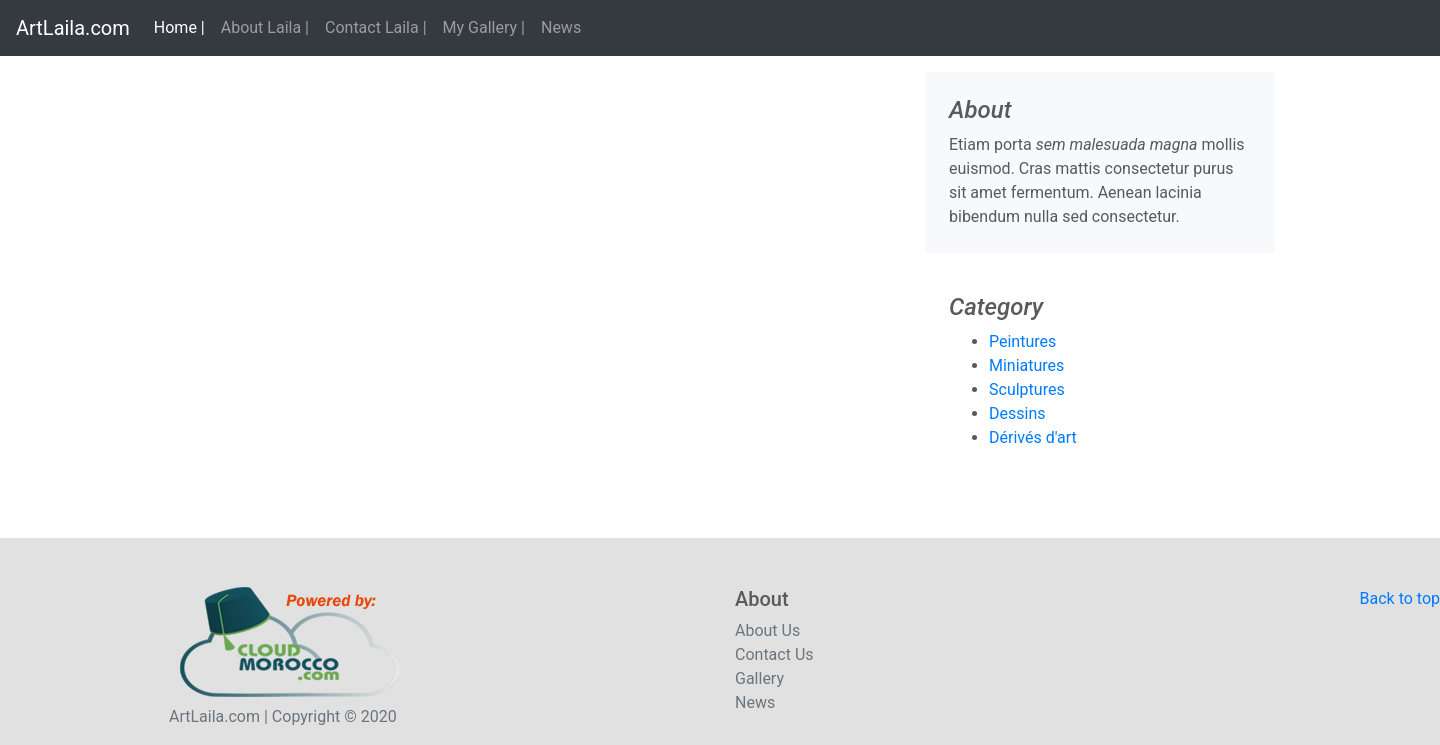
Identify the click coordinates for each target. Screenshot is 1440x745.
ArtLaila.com (73, 28)
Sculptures (1027, 389)
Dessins (1017, 413)
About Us (767, 630)
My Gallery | (484, 27)
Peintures (1022, 341)
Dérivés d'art (1033, 437)
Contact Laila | (376, 27)
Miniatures (1026, 365)
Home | (183, 26)
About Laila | (265, 27)
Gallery (759, 678)
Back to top (1400, 598)
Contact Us (774, 654)
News (561, 27)
